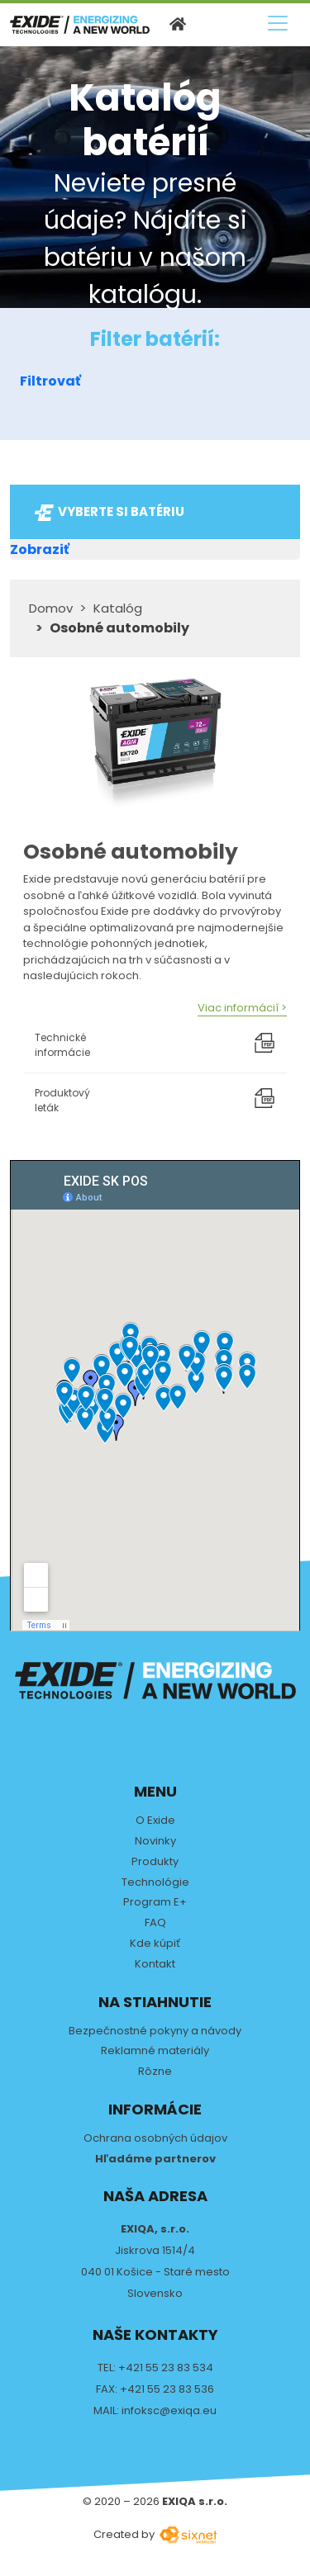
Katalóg (117, 608)
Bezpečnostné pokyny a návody (155, 2031)
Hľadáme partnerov (155, 2159)
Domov (51, 608)
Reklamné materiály (155, 2051)
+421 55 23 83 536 (167, 2389)
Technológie (155, 1883)
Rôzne (155, 2072)
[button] (155, 381)
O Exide (155, 1821)
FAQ (155, 1923)
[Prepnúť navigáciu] (277, 23)
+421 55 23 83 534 (165, 2367)
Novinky (155, 1842)
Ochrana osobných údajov (155, 2139)
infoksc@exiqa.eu (169, 2410)
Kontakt (155, 1965)
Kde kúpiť (155, 1944)
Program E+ (155, 1903)
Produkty (155, 1862)
